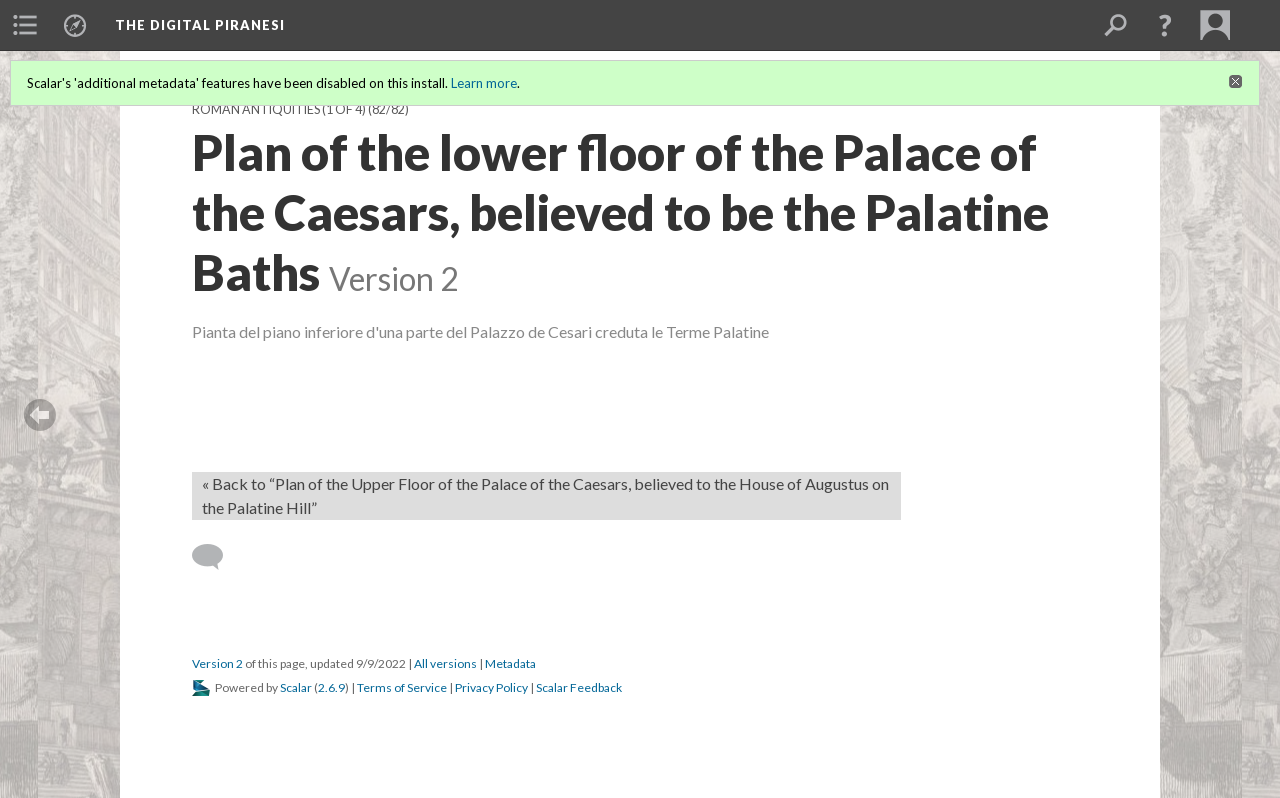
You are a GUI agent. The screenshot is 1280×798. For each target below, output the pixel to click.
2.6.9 (331, 687)
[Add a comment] (216, 557)
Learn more (484, 83)
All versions (445, 663)
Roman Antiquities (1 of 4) (279, 109)
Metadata (510, 663)
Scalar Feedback (579, 687)
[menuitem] (25, 25)
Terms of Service (402, 687)
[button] (1165, 25)
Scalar (296, 687)
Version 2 (217, 663)
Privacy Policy (491, 687)
